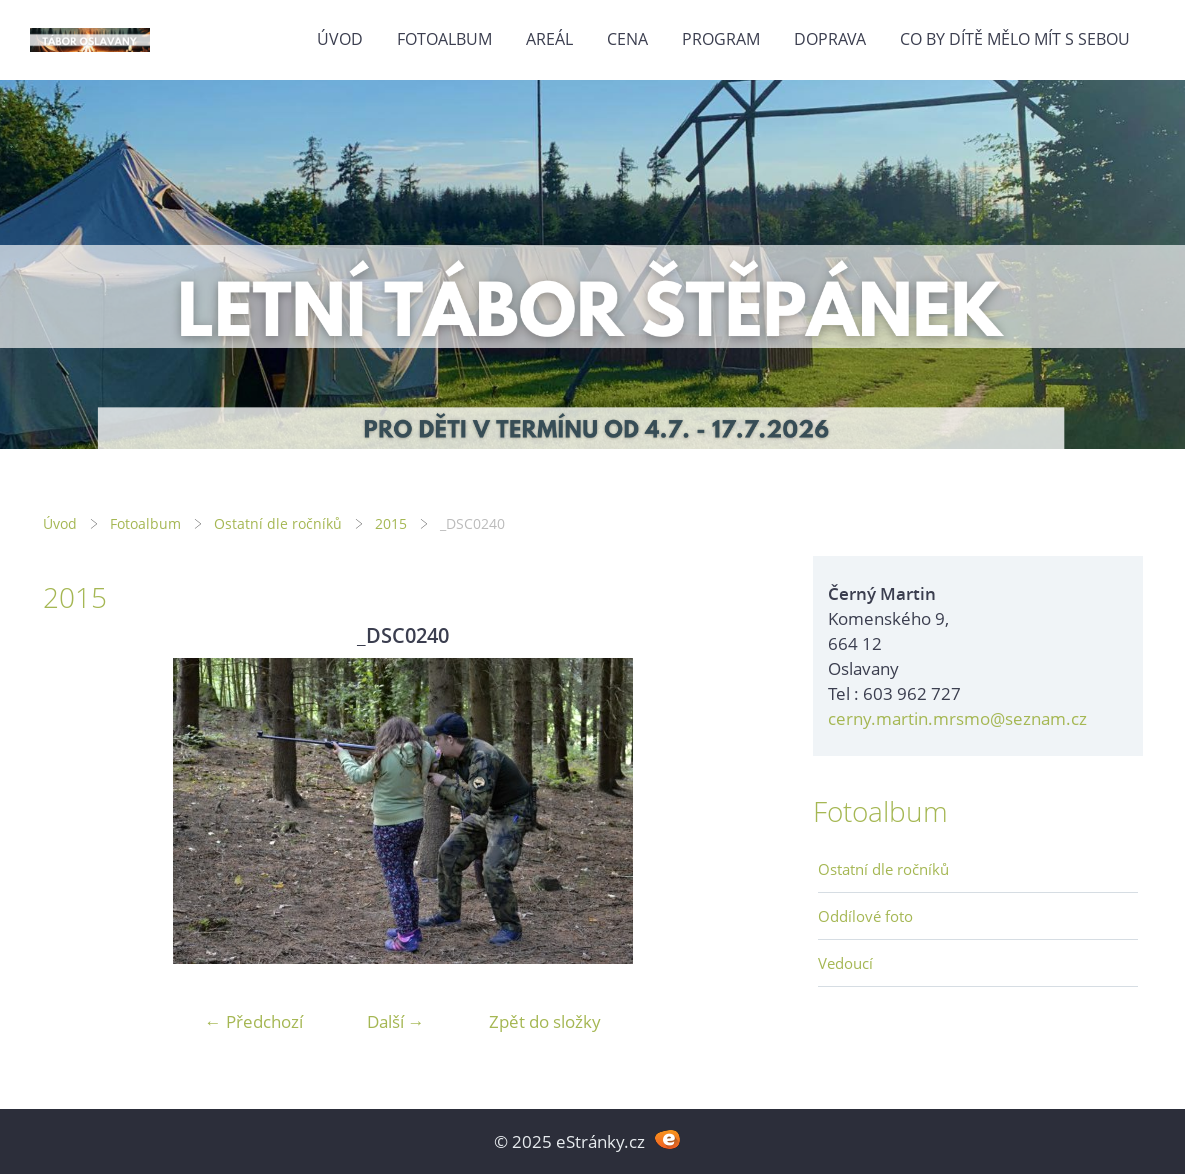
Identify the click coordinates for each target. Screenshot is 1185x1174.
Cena (627, 39)
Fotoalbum (444, 39)
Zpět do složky (545, 1021)
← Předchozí (254, 1021)
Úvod (340, 39)
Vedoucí (845, 963)
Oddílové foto (865, 916)
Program (721, 39)
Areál (549, 39)
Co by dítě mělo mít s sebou (1015, 39)
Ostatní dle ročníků (278, 523)
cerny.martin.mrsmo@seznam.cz (957, 718)
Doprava (830, 39)
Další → (396, 1021)
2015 (391, 523)
